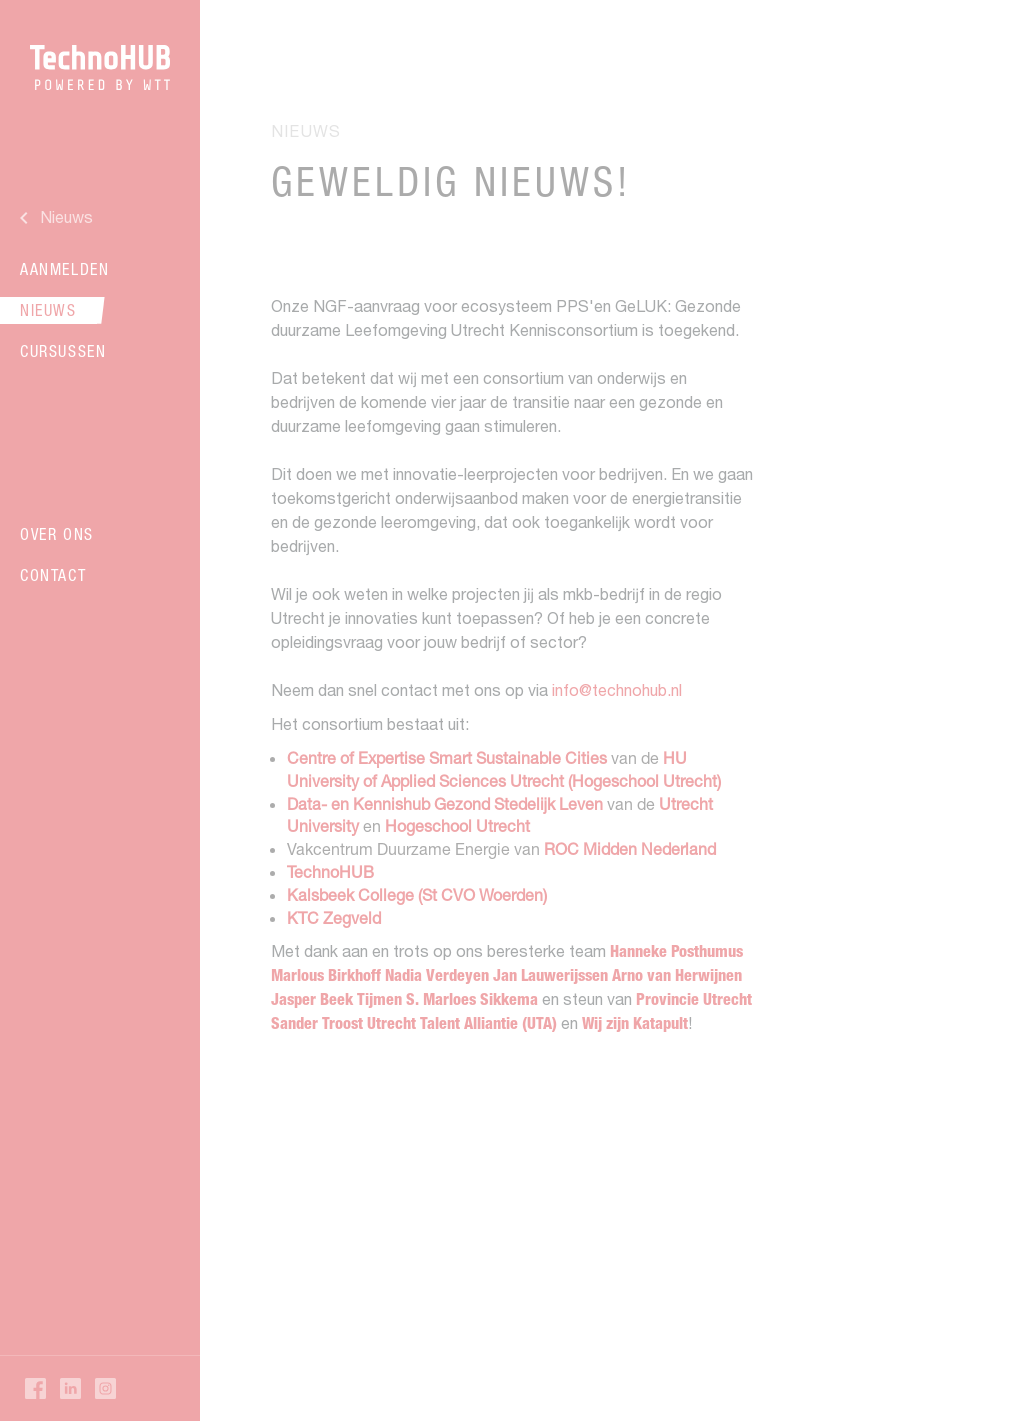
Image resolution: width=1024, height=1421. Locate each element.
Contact (53, 575)
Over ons (57, 534)
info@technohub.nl (617, 690)
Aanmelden (64, 269)
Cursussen (63, 351)
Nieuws (48, 310)
